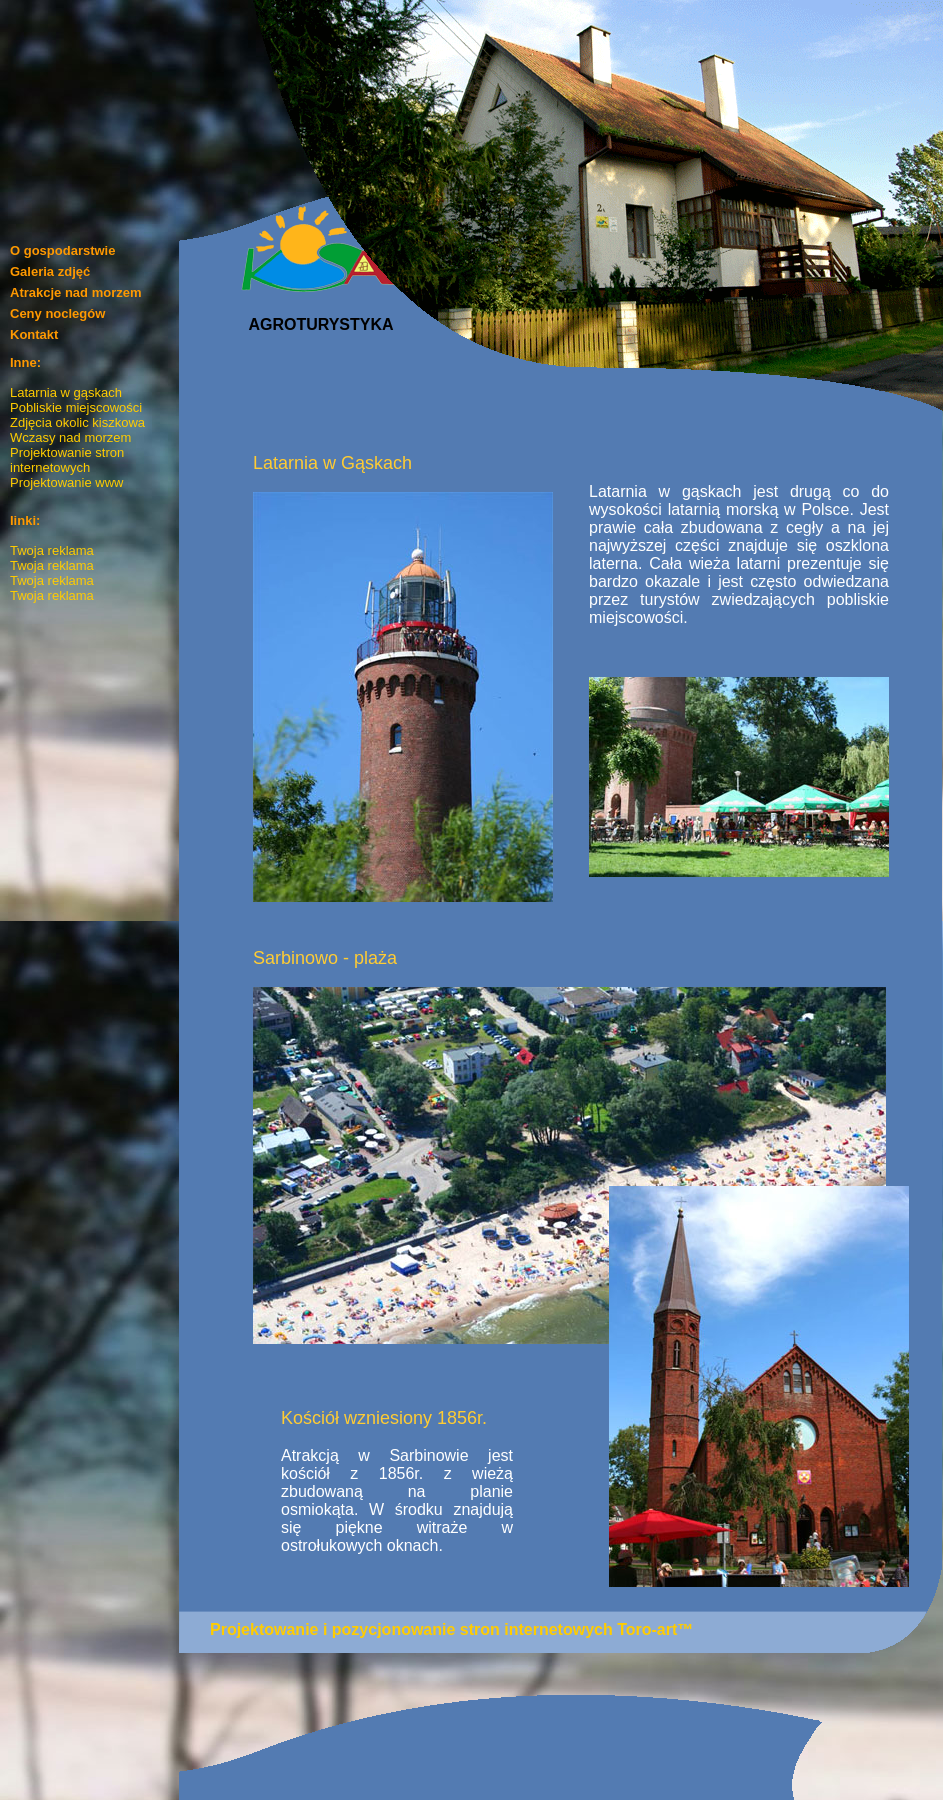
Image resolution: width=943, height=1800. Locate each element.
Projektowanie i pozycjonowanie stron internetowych (411, 1629)
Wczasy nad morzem (70, 437)
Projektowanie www (66, 482)
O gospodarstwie (62, 250)
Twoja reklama (52, 550)
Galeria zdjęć (50, 271)
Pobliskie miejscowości (76, 407)
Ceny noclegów (57, 313)
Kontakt (34, 334)
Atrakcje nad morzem (76, 292)
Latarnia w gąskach (66, 392)
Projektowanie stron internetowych (67, 460)
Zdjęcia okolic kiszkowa (77, 422)
